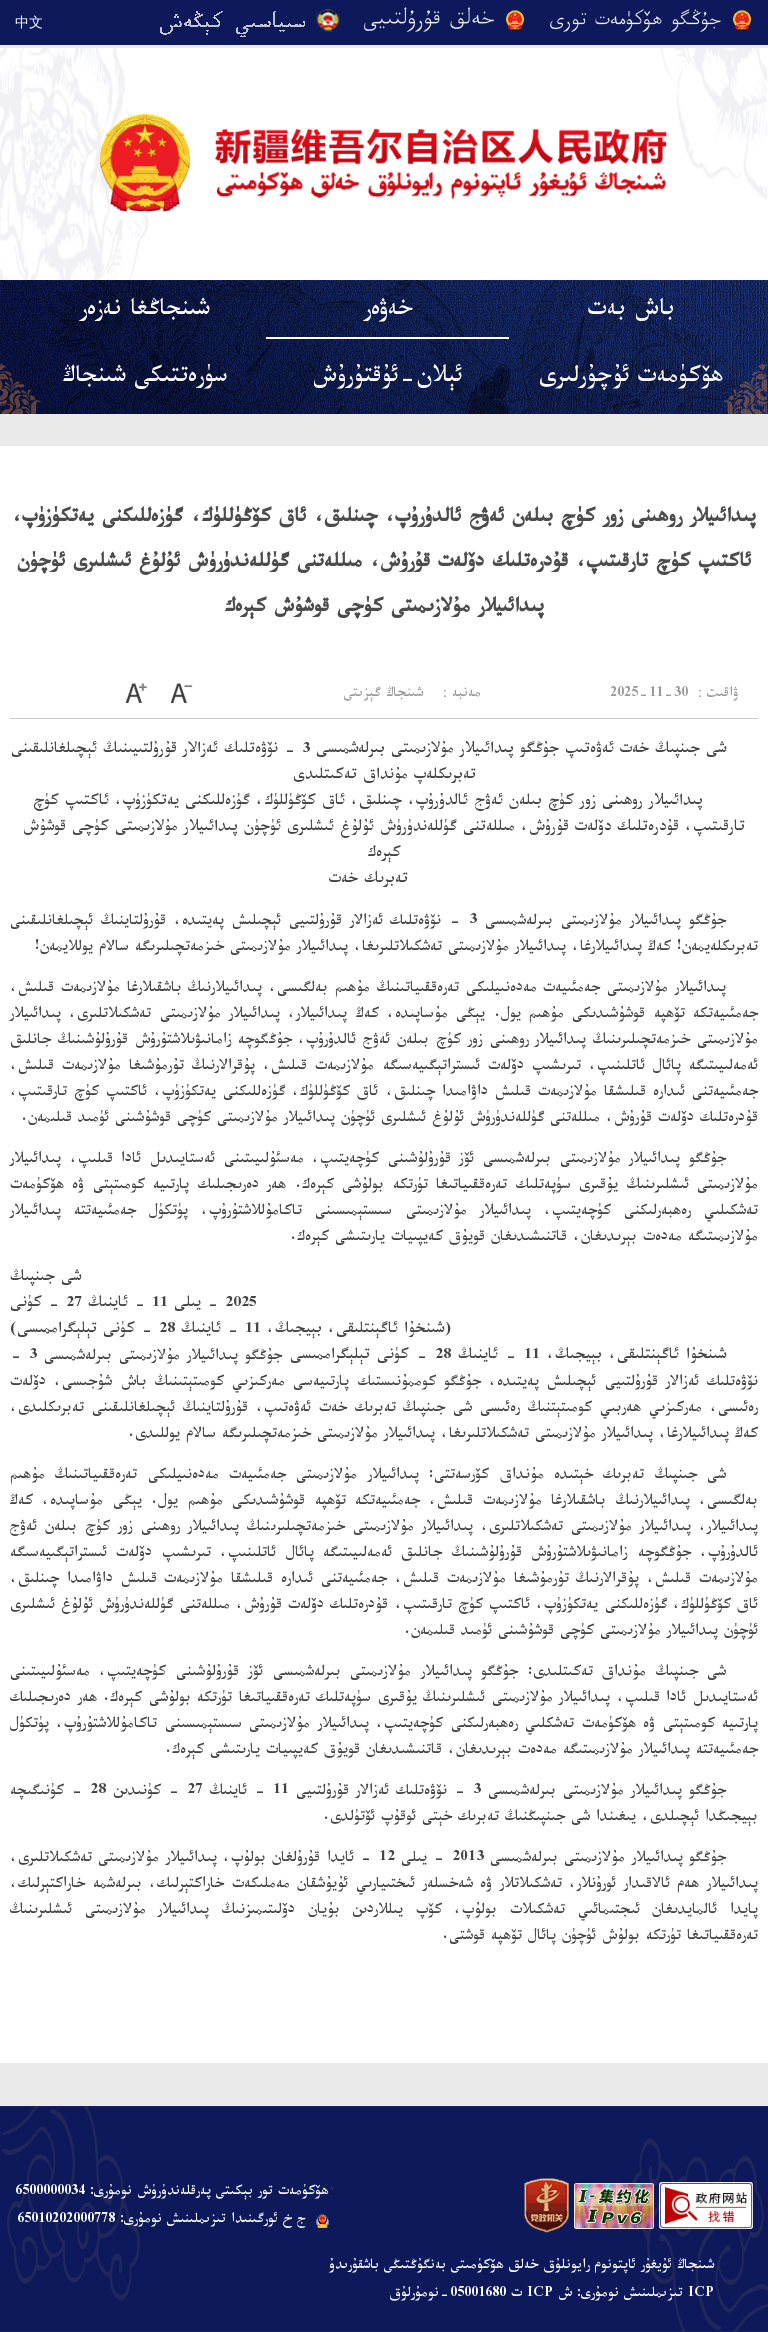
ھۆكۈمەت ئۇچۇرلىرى (631, 379)
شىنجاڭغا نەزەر (144, 312)
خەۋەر (388, 312)
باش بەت (631, 312)
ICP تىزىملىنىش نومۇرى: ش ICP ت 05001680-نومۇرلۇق (551, 2295)
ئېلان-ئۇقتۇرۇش (387, 379)
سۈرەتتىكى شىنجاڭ (144, 379)
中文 (29, 22)
